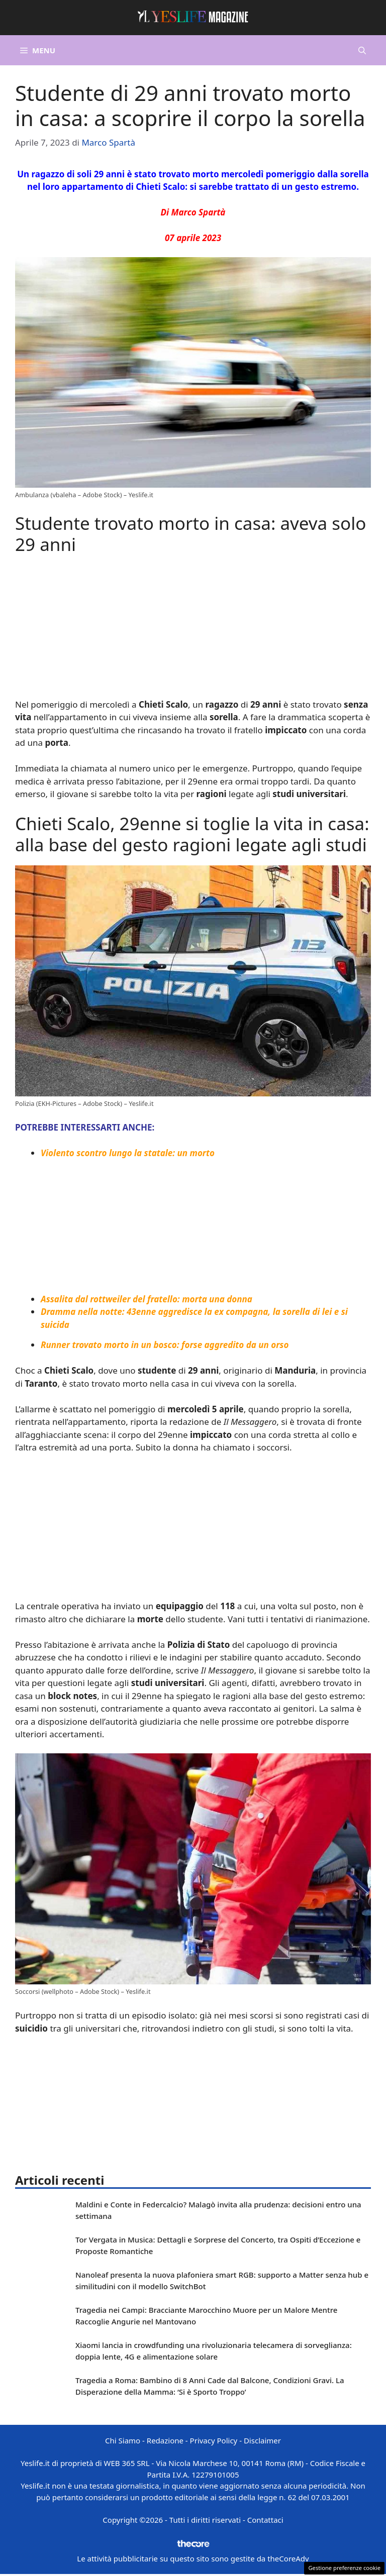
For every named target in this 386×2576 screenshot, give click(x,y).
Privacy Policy (214, 2440)
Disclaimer (262, 2440)
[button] (362, 50)
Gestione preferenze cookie (344, 2567)
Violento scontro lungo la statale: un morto (128, 1153)
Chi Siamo (122, 2440)
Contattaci (265, 2520)
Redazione (165, 2440)
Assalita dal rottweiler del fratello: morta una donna (146, 1299)
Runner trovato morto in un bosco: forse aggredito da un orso (164, 1345)
